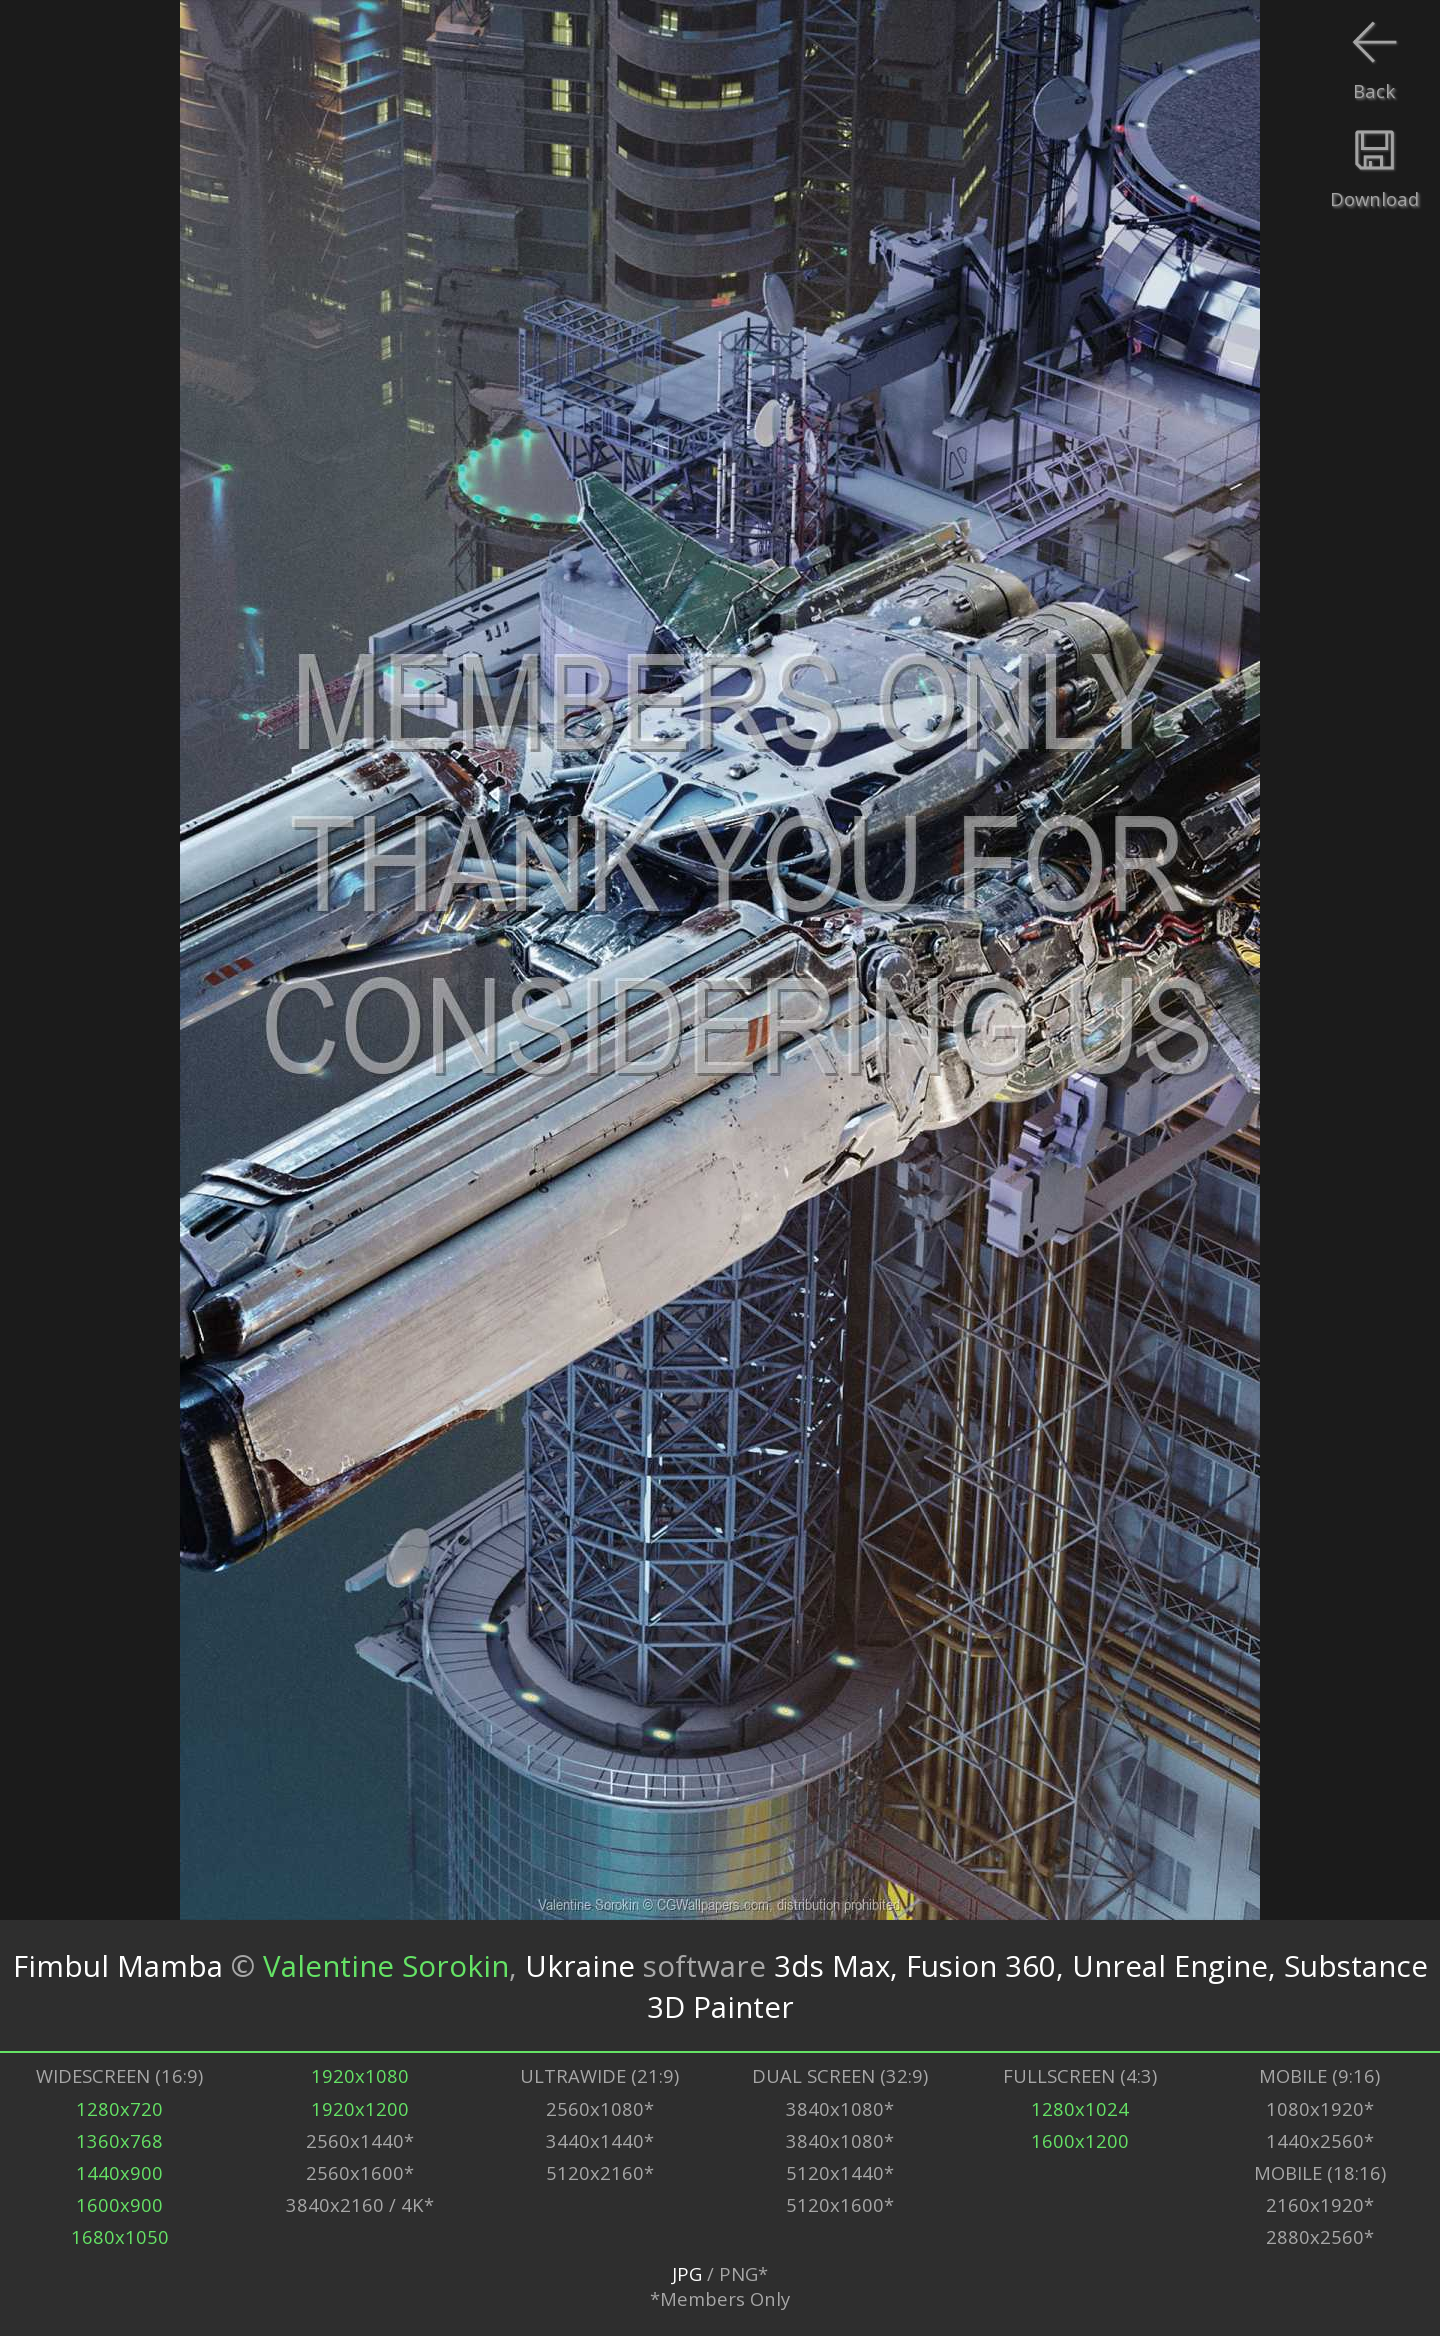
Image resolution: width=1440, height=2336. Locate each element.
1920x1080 (360, 2075)
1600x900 (119, 2204)
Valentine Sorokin (386, 1965)
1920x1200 (360, 2108)
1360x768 (119, 2140)
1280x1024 (1080, 2108)
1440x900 (119, 2172)
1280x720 (119, 2108)
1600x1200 (1080, 2140)
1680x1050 (120, 2236)
